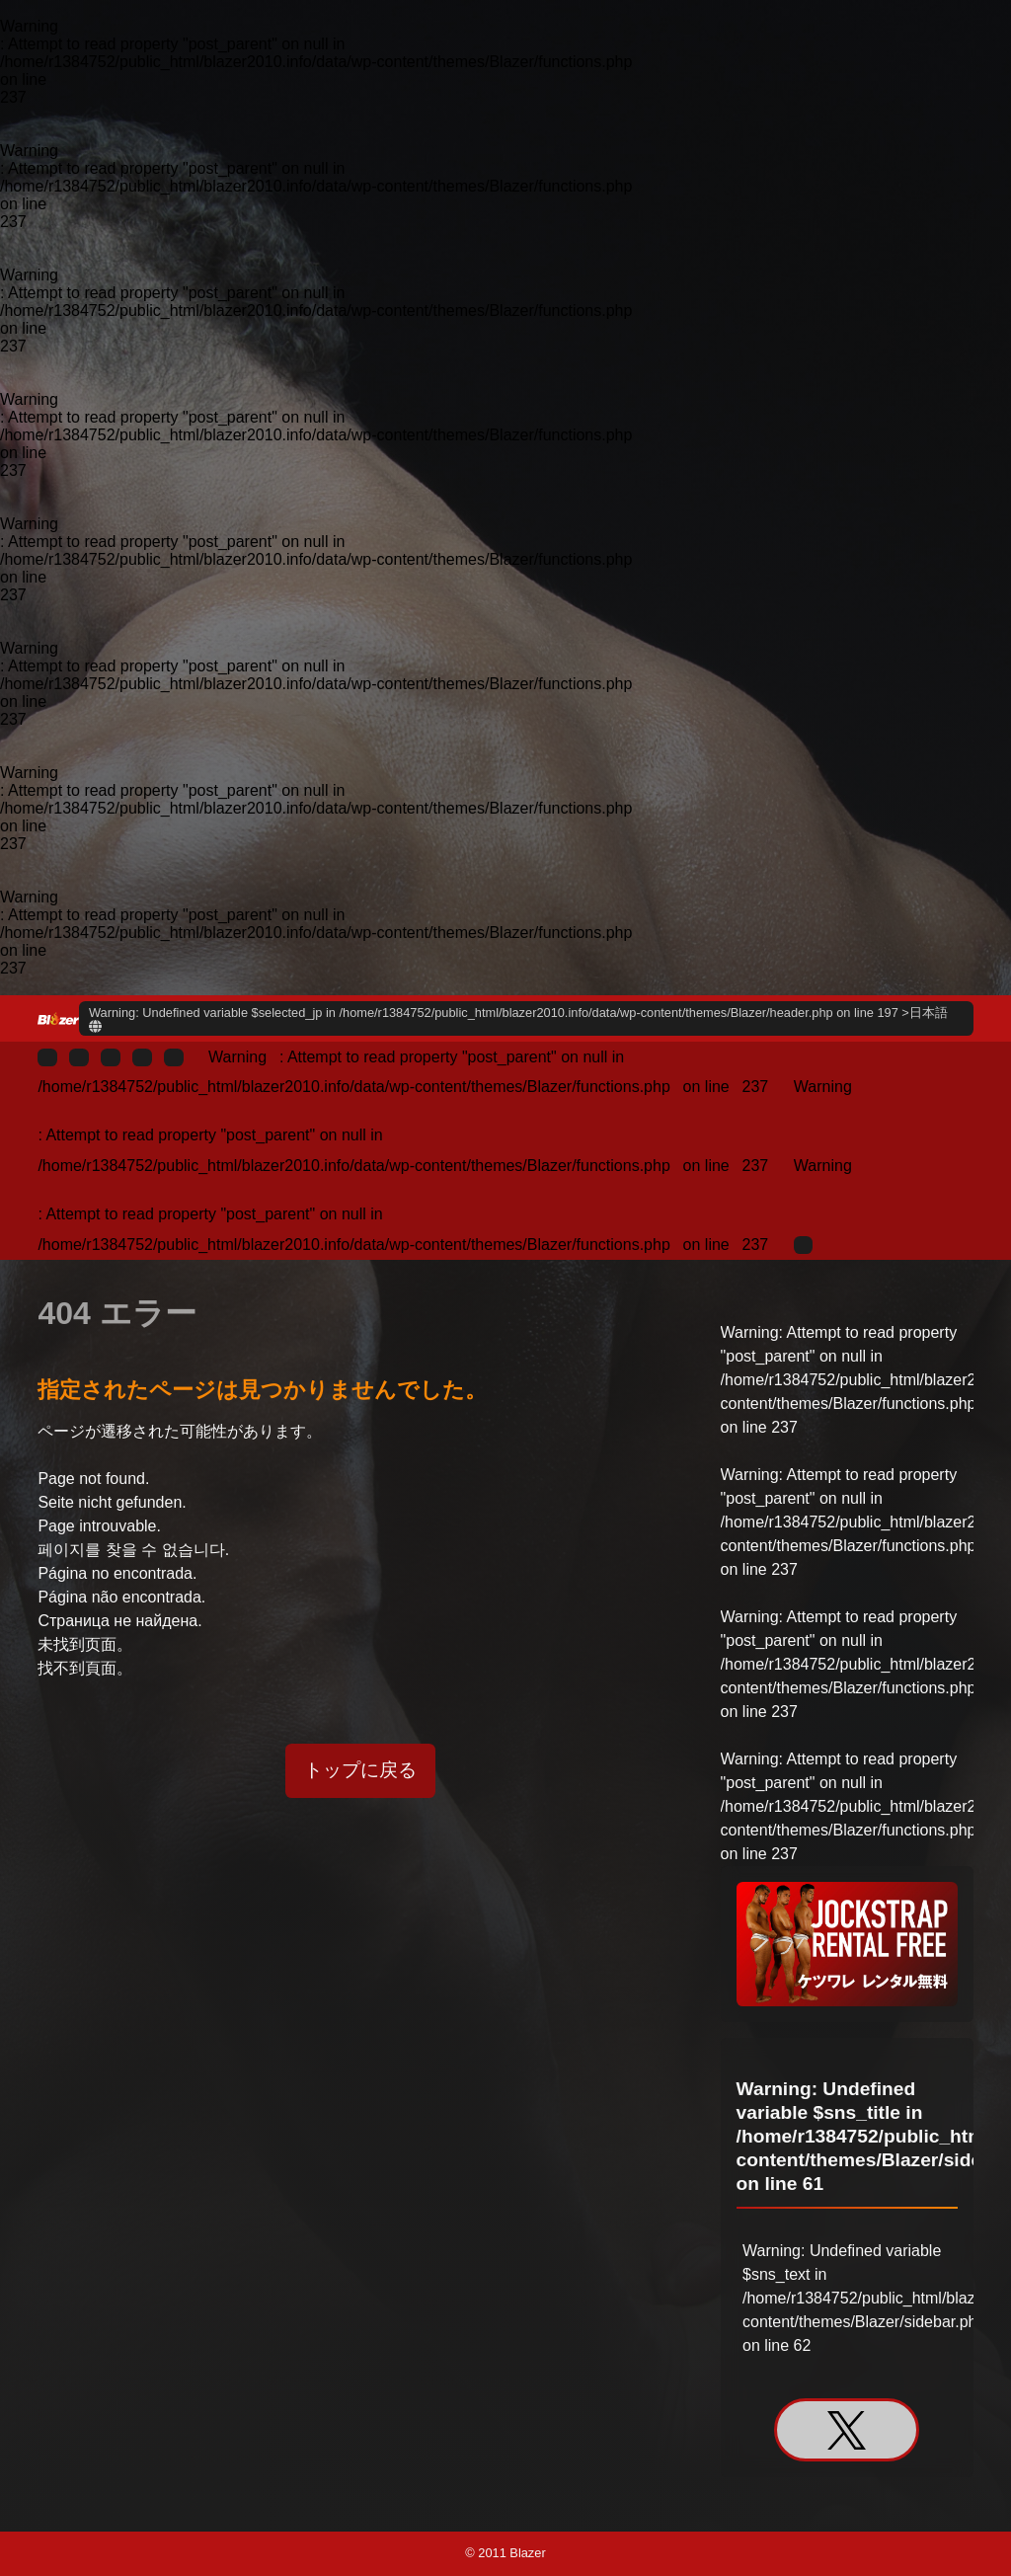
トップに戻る (360, 1769)
